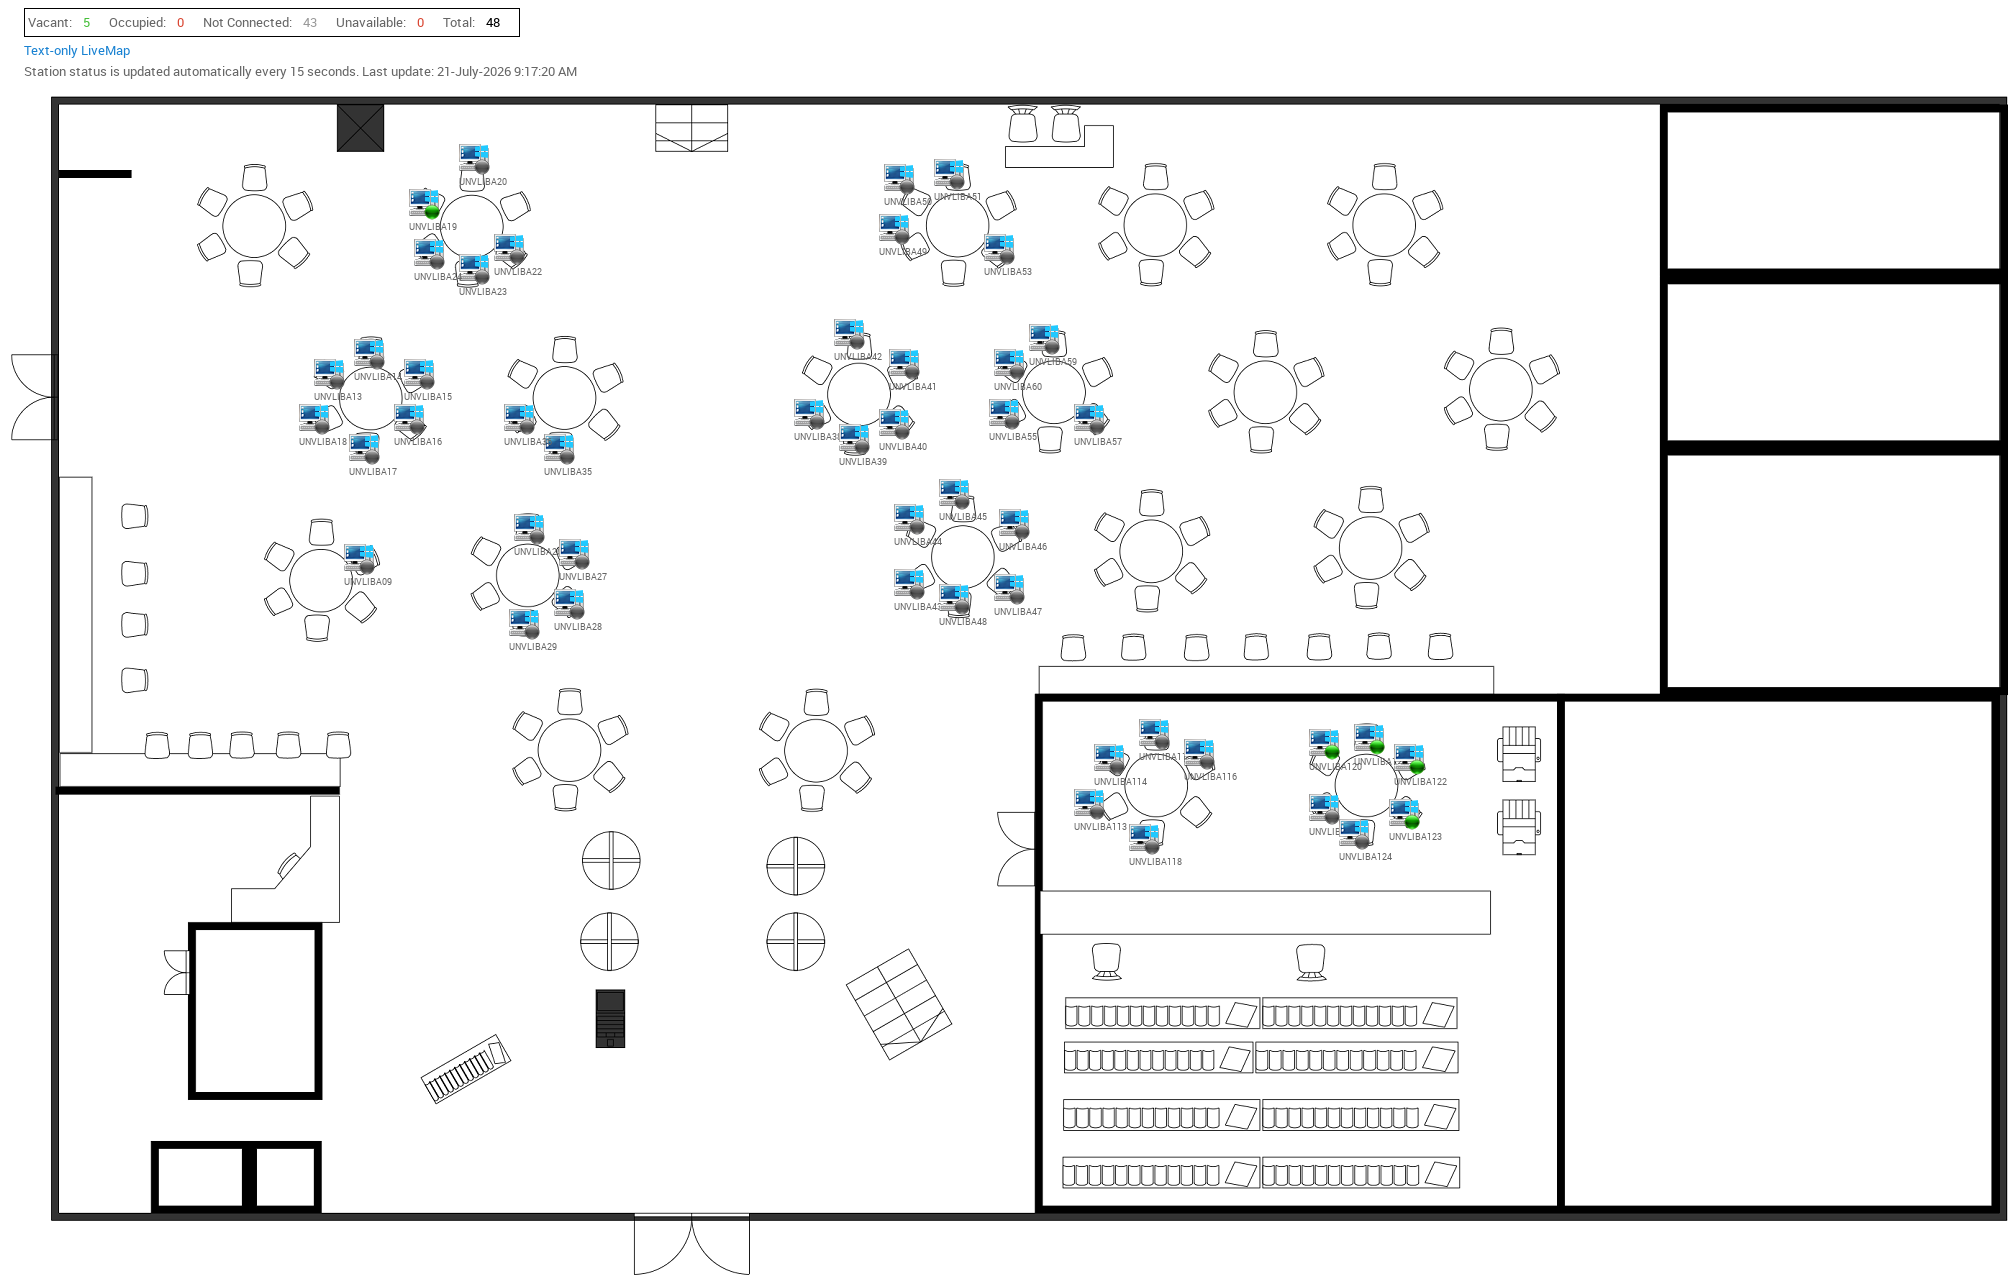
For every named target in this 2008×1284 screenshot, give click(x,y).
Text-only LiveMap (77, 50)
